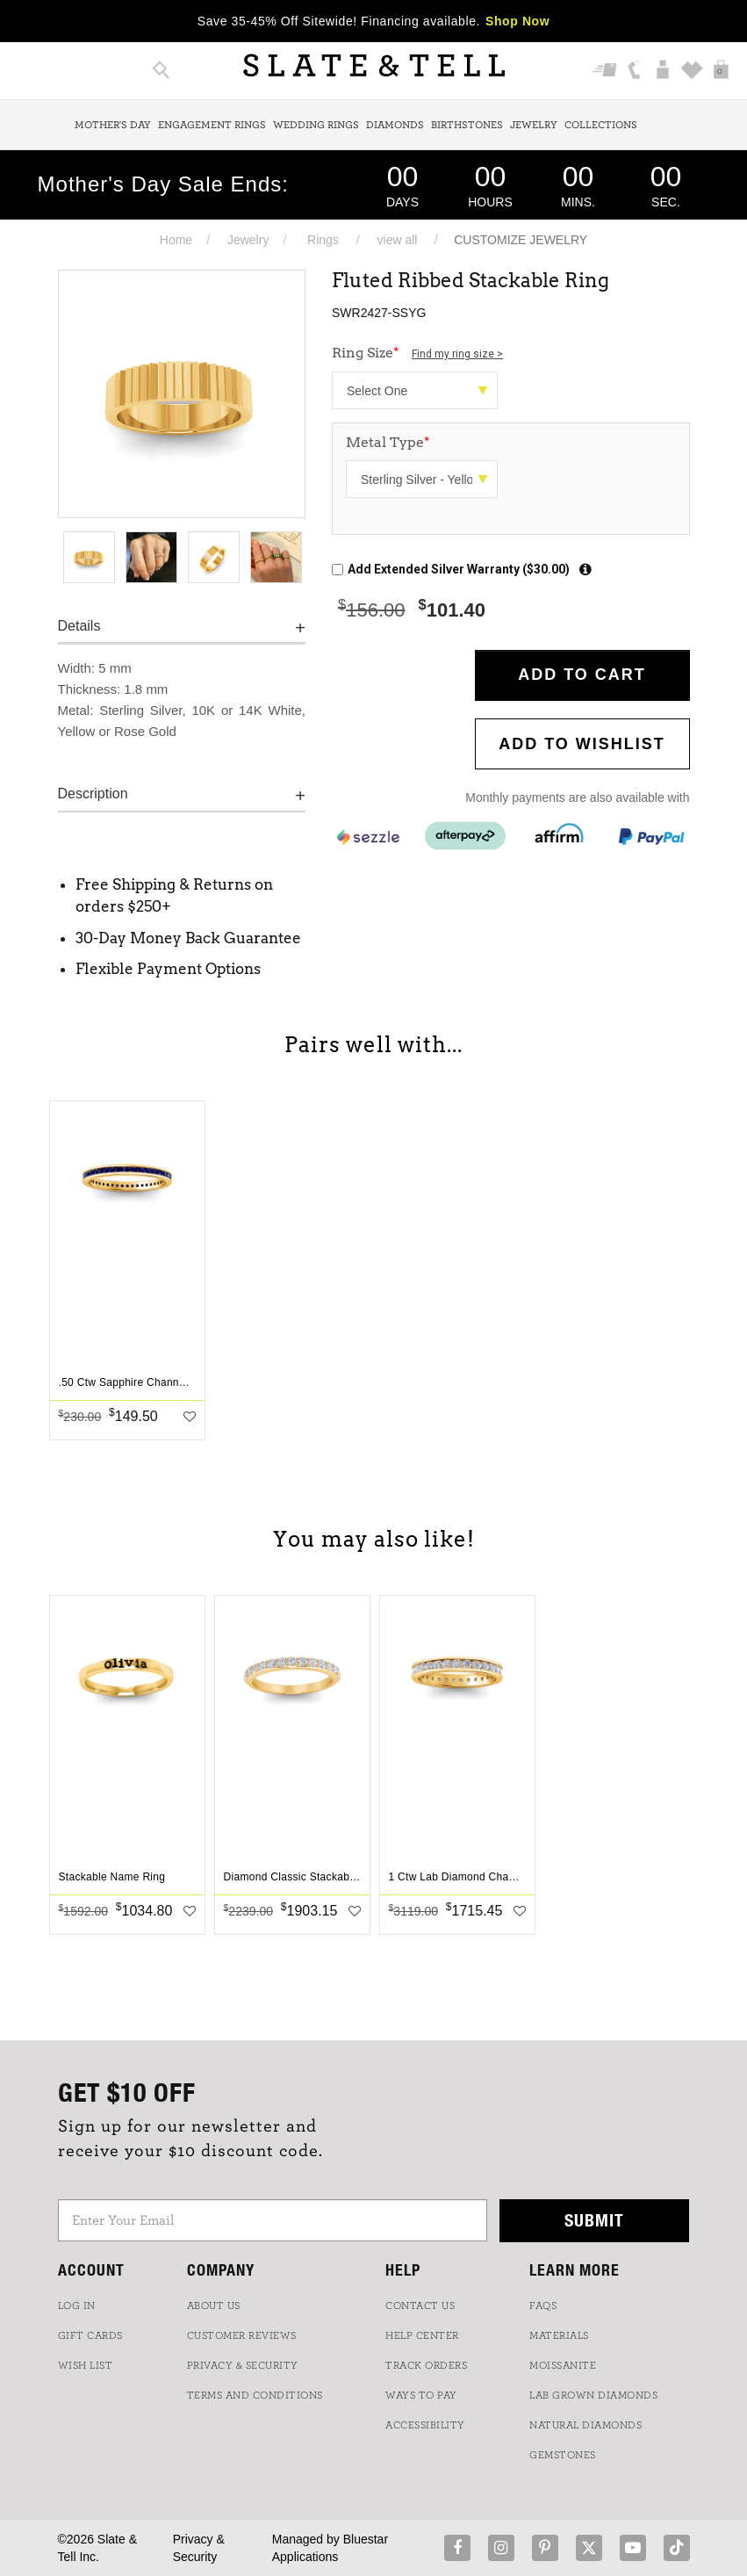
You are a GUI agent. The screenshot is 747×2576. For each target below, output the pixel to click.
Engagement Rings (212, 124)
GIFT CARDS (90, 2335)
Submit (594, 2220)
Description (93, 793)
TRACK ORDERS (426, 2365)
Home (176, 240)
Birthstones (467, 124)
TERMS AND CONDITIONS (255, 2395)
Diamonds (395, 124)
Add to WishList (582, 744)
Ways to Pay (421, 2395)
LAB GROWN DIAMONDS (593, 2395)
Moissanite (562, 2365)
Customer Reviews (242, 2335)
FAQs (543, 2305)
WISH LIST (85, 2365)
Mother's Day (113, 124)
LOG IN (77, 2305)
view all (397, 240)
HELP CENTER (422, 2335)
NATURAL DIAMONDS (585, 2425)
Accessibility (425, 2425)
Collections (600, 124)
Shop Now (517, 21)
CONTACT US (420, 2305)
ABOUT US (214, 2305)
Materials (559, 2335)
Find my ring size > (457, 354)
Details (79, 625)
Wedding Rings (316, 124)
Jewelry (533, 124)
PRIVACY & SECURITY (242, 2365)
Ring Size (417, 352)
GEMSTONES (562, 2455)
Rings (323, 240)
